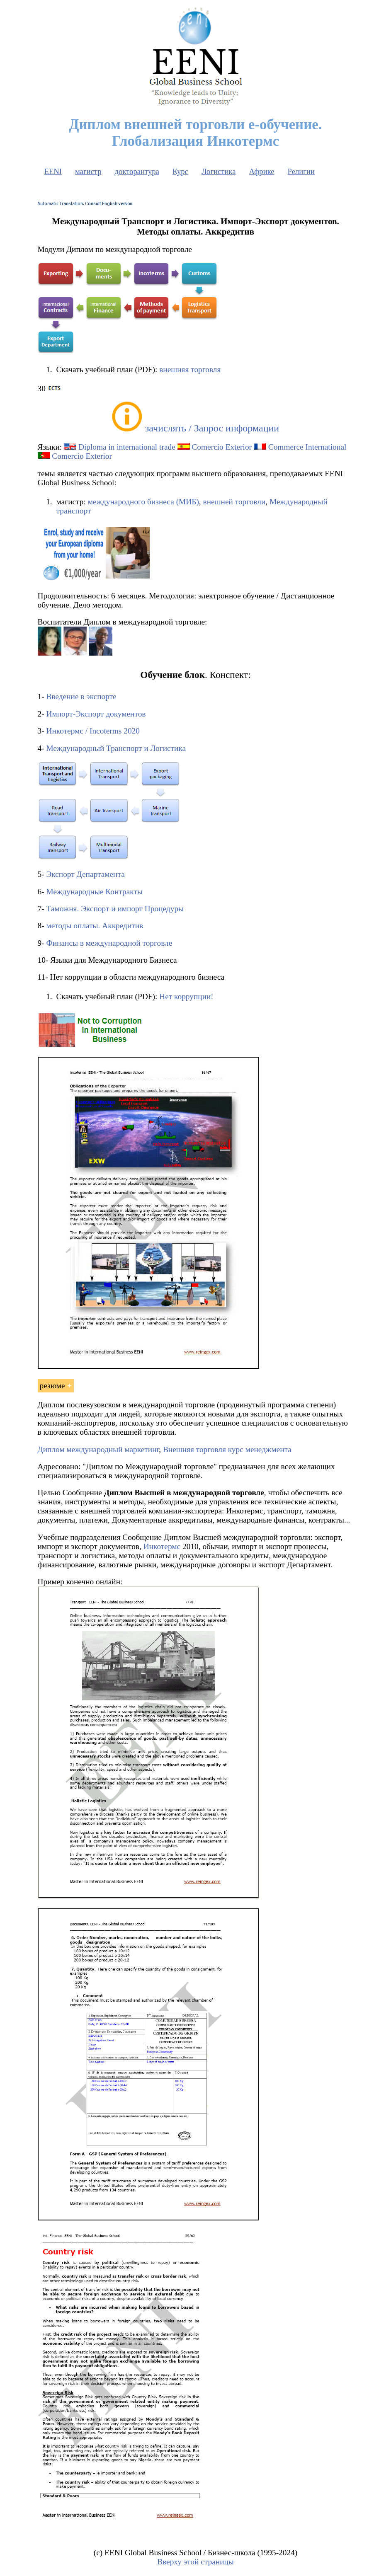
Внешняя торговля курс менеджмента (227, 1449)
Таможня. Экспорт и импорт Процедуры (115, 908)
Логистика (219, 171)
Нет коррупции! (186, 996)
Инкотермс (161, 1546)
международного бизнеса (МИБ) (143, 501)
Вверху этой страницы (195, 2561)
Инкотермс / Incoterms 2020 (93, 730)
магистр (88, 171)
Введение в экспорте (81, 696)
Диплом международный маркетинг (98, 1449)
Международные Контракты (94, 891)
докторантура (137, 171)
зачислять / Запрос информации (212, 428)
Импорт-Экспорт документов (96, 713)
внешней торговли (234, 501)
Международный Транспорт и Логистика (116, 748)
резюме (52, 1385)
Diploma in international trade (126, 447)
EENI (53, 171)
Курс (180, 171)
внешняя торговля (190, 369)
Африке (261, 171)
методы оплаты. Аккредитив (94, 925)
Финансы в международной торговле (109, 943)
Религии (301, 171)
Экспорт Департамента (85, 874)
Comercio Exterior (222, 447)
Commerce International (307, 447)
